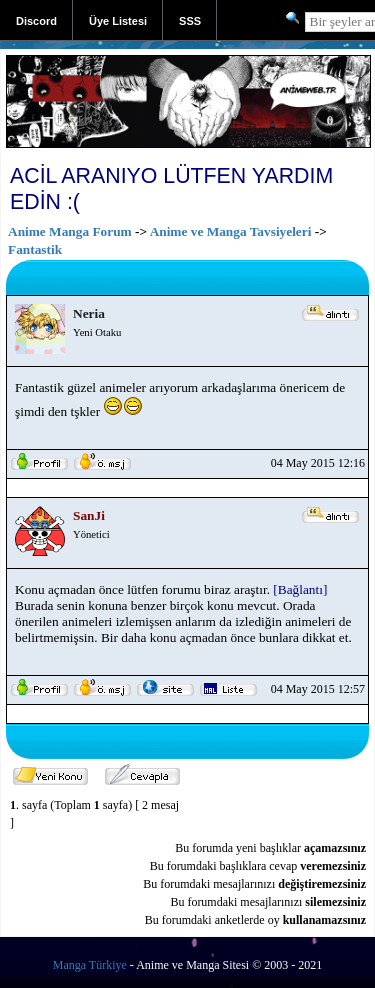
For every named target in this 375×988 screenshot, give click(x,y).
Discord (36, 21)
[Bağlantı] (300, 589)
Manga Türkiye (90, 965)
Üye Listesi (118, 21)
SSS (190, 21)
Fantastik (35, 249)
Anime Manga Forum (70, 231)
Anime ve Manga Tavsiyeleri (231, 231)
